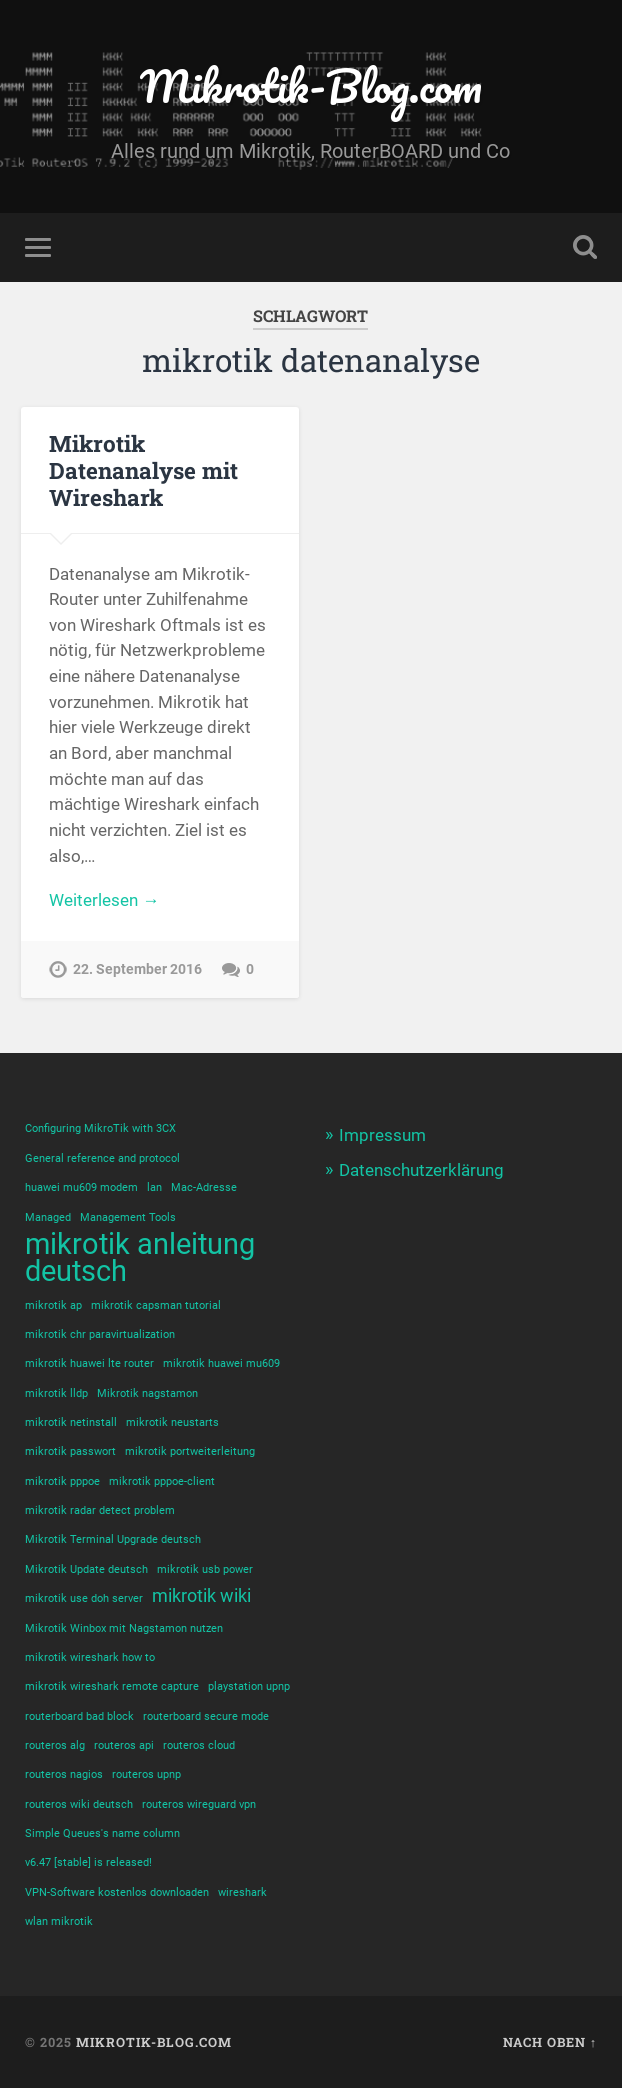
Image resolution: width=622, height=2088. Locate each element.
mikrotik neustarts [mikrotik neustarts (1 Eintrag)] (172, 1422)
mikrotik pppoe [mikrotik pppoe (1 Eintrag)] (62, 1481)
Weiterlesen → (104, 900)
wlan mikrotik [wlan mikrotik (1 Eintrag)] (59, 1921)
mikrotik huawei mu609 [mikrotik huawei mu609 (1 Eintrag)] (221, 1363)
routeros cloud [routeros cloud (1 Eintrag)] (199, 1745)
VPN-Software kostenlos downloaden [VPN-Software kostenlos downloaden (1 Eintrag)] (117, 1892)
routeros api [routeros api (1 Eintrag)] (124, 1745)
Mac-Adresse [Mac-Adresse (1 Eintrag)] (204, 1187)
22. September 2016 (137, 969)
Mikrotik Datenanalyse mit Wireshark (143, 470)
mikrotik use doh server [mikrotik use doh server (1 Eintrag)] (84, 1598)
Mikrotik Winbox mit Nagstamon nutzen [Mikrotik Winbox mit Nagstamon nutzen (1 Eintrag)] (124, 1628)
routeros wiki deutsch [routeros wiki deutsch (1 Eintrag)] (79, 1804)
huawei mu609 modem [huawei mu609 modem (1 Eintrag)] (81, 1187)
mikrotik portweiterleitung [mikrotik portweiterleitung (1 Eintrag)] (190, 1451)
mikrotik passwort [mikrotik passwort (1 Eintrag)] (70, 1451)
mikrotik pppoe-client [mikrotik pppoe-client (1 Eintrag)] (162, 1481)
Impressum (382, 1135)
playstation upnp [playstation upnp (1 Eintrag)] (249, 1686)
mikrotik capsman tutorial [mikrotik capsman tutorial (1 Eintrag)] (156, 1305)
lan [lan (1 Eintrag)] (154, 1187)
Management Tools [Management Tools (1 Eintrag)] (128, 1217)
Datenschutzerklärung (421, 1170)
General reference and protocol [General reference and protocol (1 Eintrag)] (102, 1158)
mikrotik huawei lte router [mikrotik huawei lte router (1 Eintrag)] (89, 1363)
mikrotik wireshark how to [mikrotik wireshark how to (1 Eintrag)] (90, 1657)
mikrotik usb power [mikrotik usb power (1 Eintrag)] (205, 1569)
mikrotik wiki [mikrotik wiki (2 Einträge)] (201, 1596)
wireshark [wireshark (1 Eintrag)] (242, 1892)
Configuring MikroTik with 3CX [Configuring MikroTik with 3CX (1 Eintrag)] (100, 1128)
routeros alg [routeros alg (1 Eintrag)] (55, 1745)
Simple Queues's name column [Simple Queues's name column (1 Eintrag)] (102, 1833)
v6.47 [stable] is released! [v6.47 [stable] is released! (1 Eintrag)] (88, 1862)
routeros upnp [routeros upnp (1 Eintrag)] (146, 1774)
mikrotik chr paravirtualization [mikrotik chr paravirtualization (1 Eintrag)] (100, 1334)
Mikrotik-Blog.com (311, 85)
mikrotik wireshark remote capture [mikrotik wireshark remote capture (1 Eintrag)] (112, 1686)
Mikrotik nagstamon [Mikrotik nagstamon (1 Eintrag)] (147, 1393)
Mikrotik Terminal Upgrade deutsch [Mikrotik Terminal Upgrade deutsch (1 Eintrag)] (113, 1539)
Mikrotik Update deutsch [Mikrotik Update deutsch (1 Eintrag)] (86, 1569)
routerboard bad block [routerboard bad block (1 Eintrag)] (79, 1716)
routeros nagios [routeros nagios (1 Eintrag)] (64, 1774)
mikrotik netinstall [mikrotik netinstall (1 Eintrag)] (71, 1422)
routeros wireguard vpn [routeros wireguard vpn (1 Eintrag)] (199, 1804)
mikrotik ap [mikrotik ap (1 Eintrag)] (53, 1305)
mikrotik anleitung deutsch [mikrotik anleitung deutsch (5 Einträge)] (140, 1258)
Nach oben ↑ (550, 2042)
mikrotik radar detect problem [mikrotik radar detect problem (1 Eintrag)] (100, 1510)
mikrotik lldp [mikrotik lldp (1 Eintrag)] (56, 1393)
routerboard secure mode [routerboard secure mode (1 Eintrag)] (206, 1716)
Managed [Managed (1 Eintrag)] (48, 1217)
